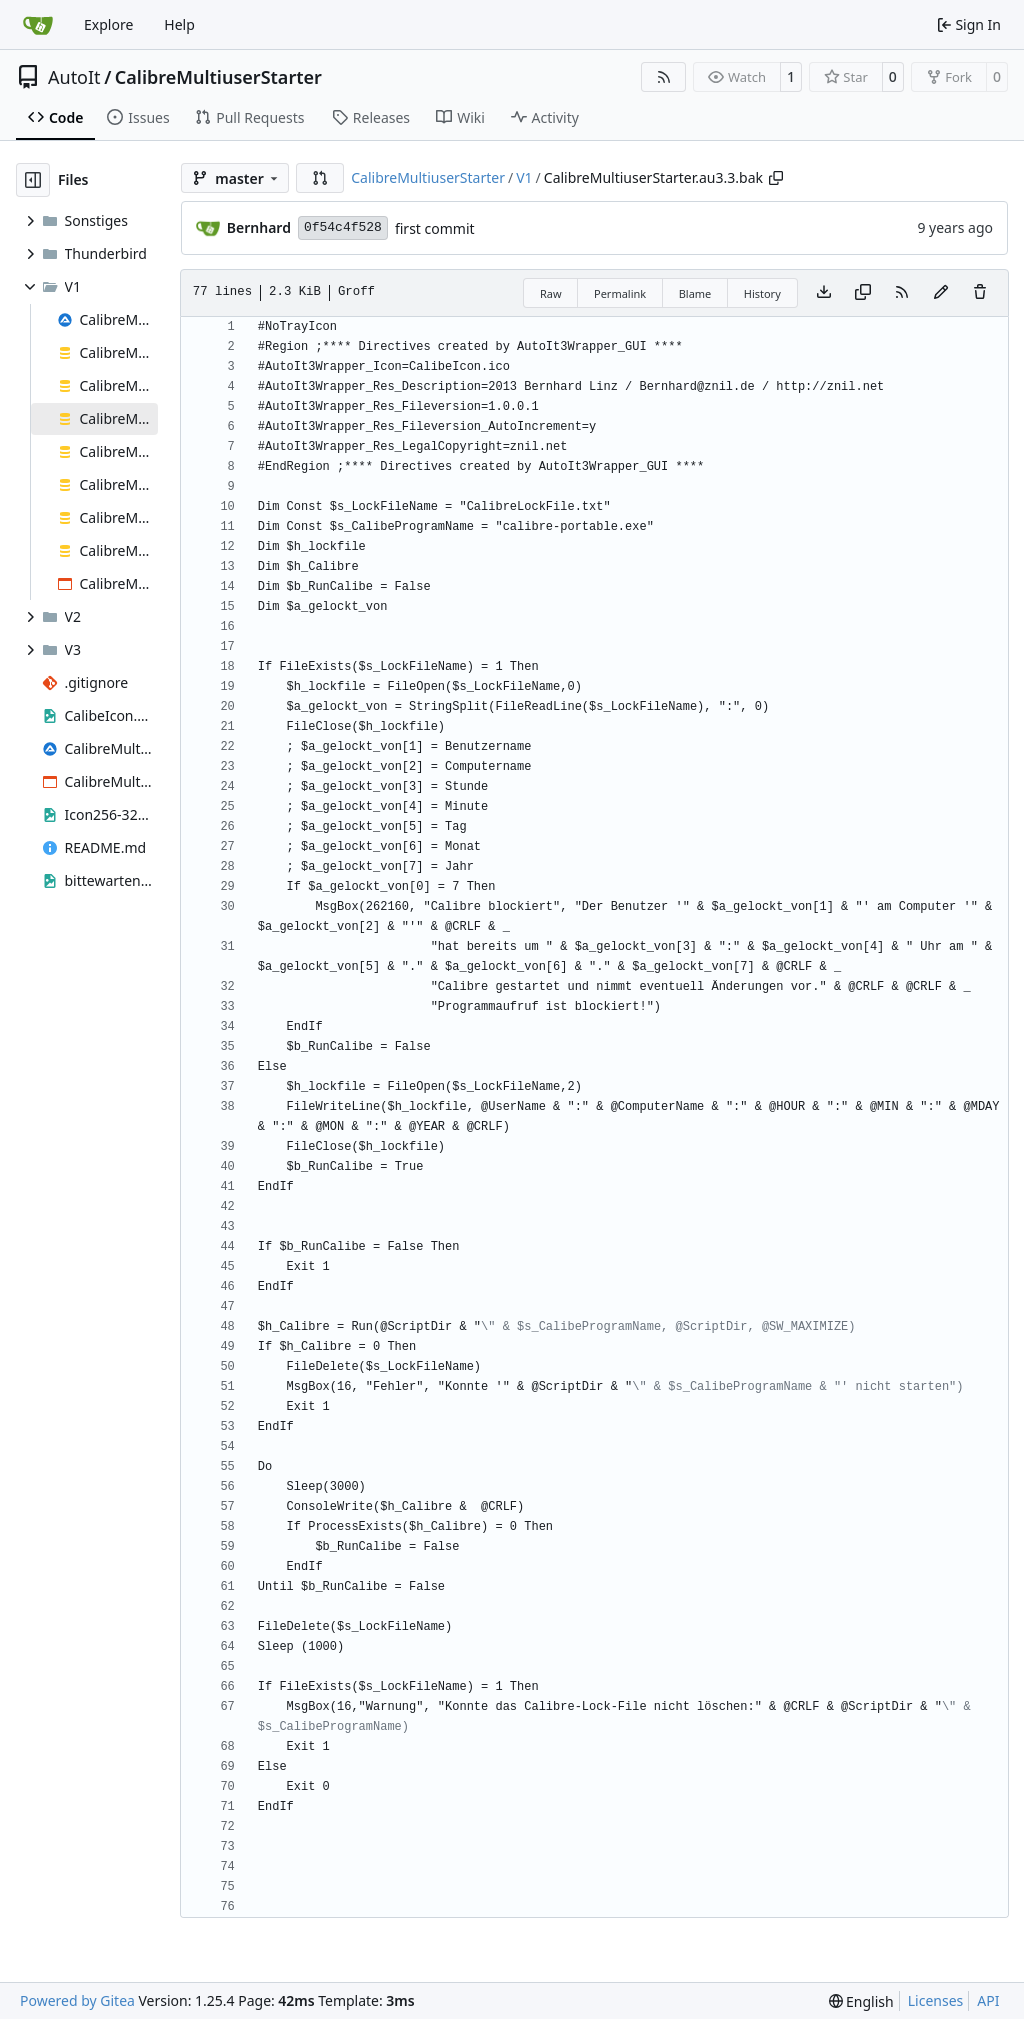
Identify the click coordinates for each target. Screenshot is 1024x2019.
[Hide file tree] (33, 180)
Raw (551, 293)
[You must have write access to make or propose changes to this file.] (980, 293)
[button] (320, 178)
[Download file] (824, 293)
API (988, 2000)
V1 (524, 177)
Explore (108, 24)
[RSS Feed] (664, 77)
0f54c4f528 (343, 227)
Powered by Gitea (77, 2000)
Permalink (620, 293)
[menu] (861, 2001)
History (762, 293)
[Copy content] (863, 293)
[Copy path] (776, 178)
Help (179, 24)
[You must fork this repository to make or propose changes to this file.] (941, 293)
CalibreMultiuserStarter (218, 77)
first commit (435, 228)
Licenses (936, 2000)
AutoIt (74, 77)
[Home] (38, 25)
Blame (695, 293)
